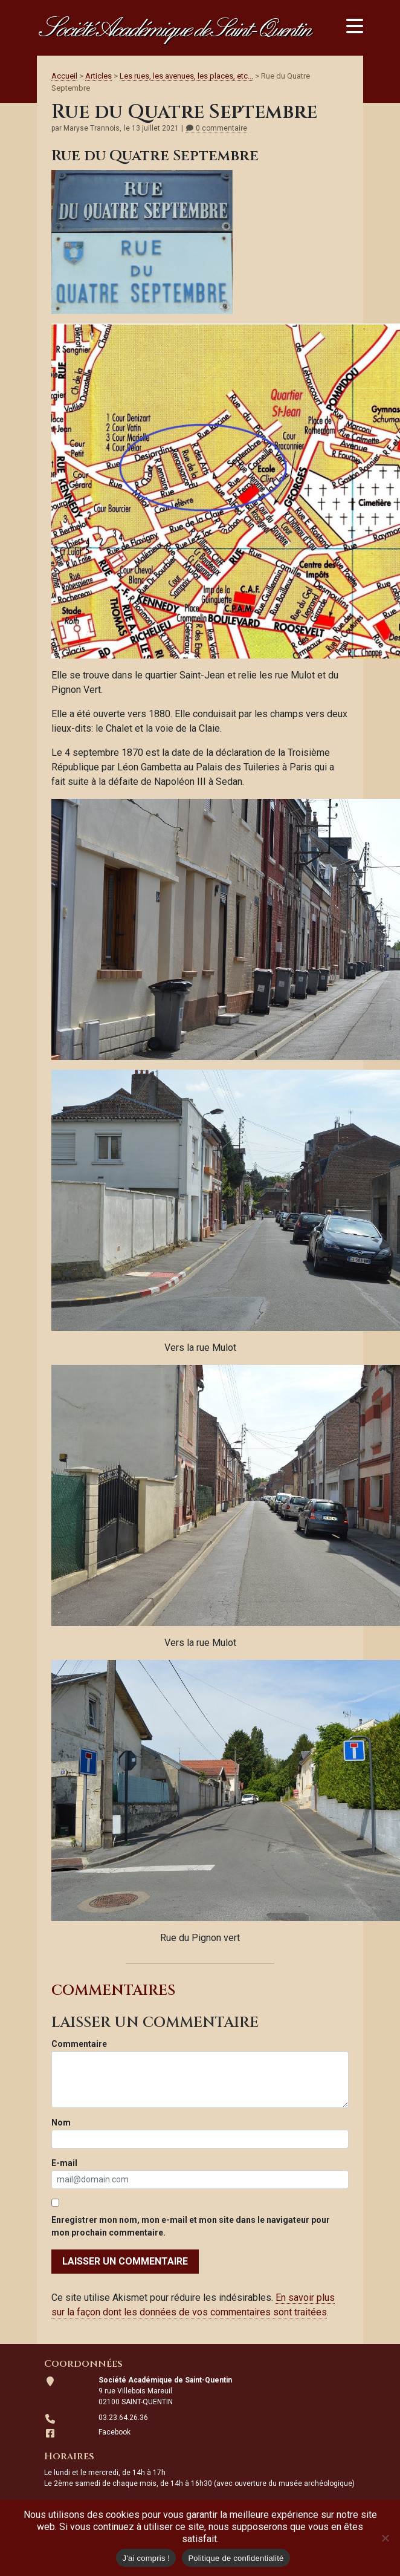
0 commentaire (216, 128)
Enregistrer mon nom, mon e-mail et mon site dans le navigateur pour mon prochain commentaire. (190, 2226)
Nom (61, 2122)
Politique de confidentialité (235, 2558)
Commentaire (79, 2044)
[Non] (385, 2538)
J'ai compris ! (146, 2558)
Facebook (114, 2432)
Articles (98, 75)
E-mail (64, 2163)
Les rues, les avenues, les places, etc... (186, 75)
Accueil (64, 75)
